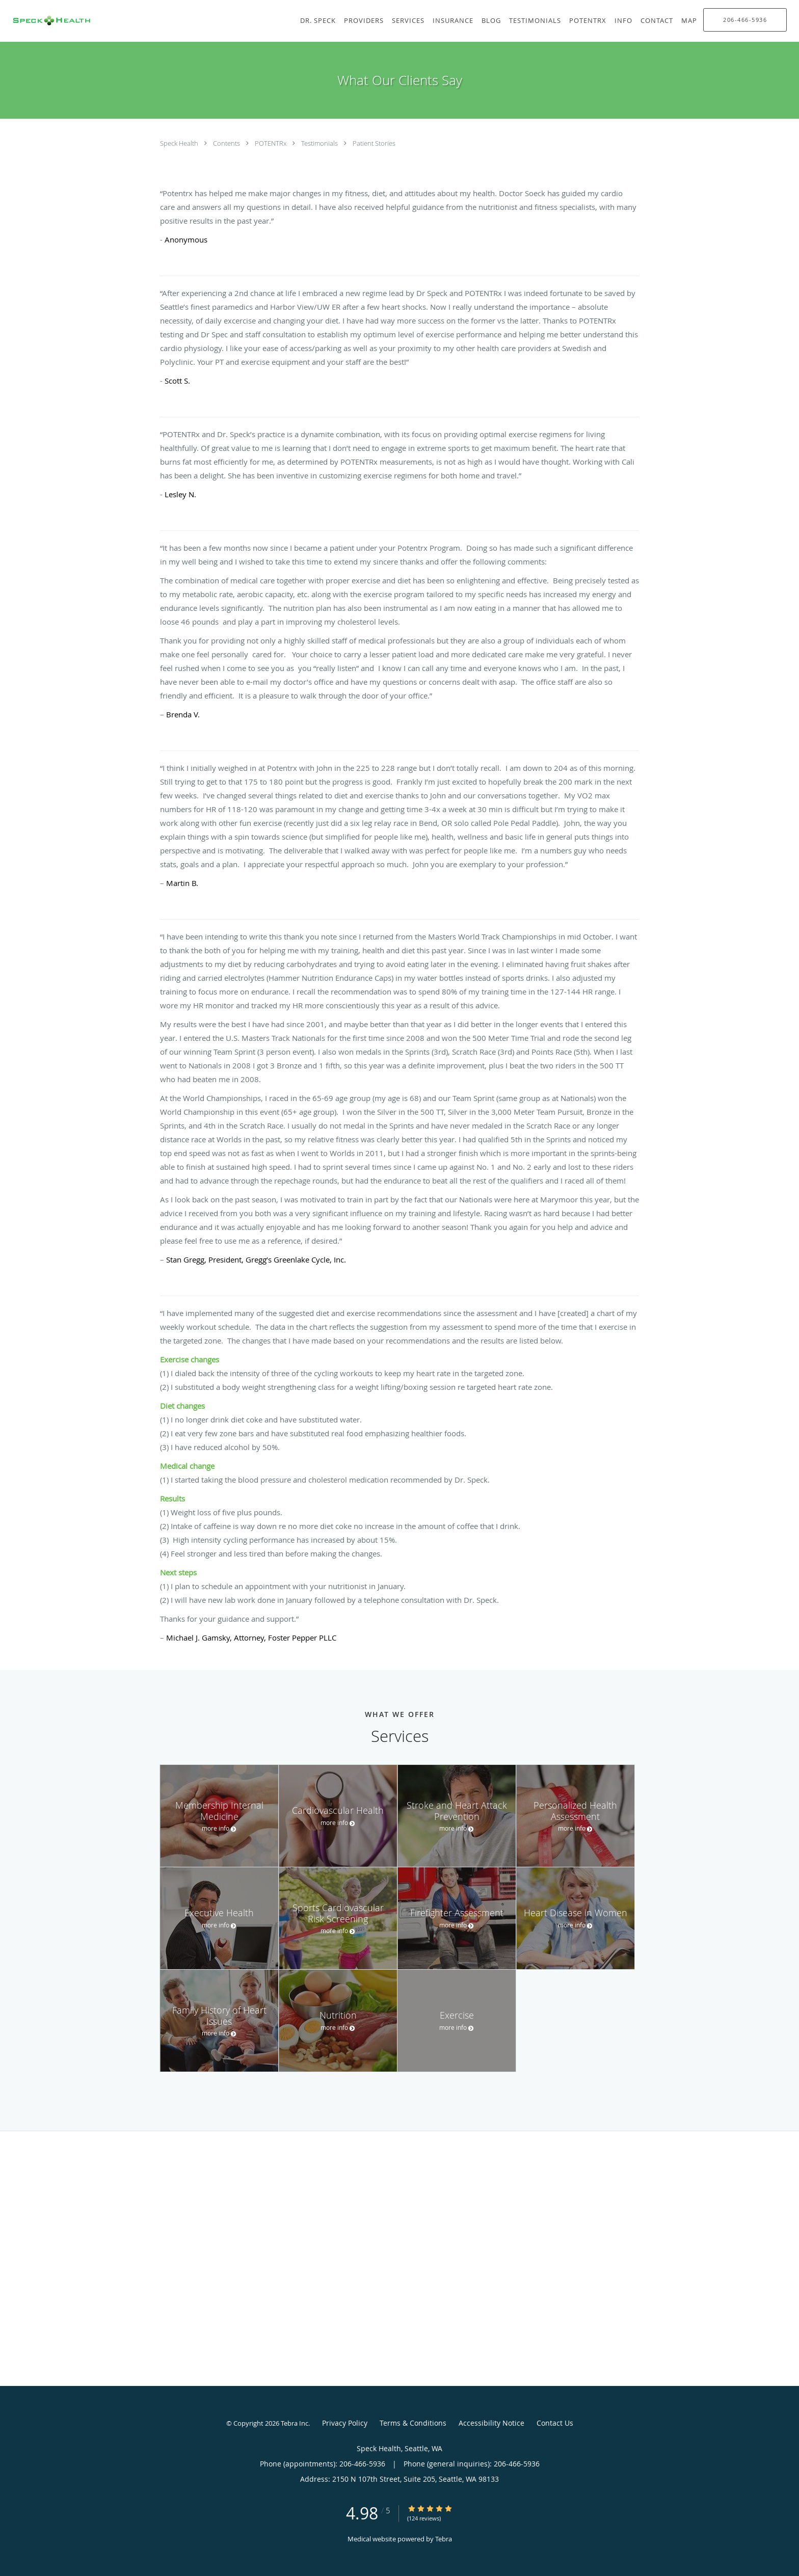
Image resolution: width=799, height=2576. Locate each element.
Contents (227, 143)
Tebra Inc (294, 2423)
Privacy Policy (344, 2423)
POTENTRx (271, 143)
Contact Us (555, 2423)
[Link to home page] (47, 21)
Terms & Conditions (413, 2423)
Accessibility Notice (491, 2423)
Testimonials (320, 143)
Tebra (443, 2538)
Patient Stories (374, 143)
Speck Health (180, 143)
